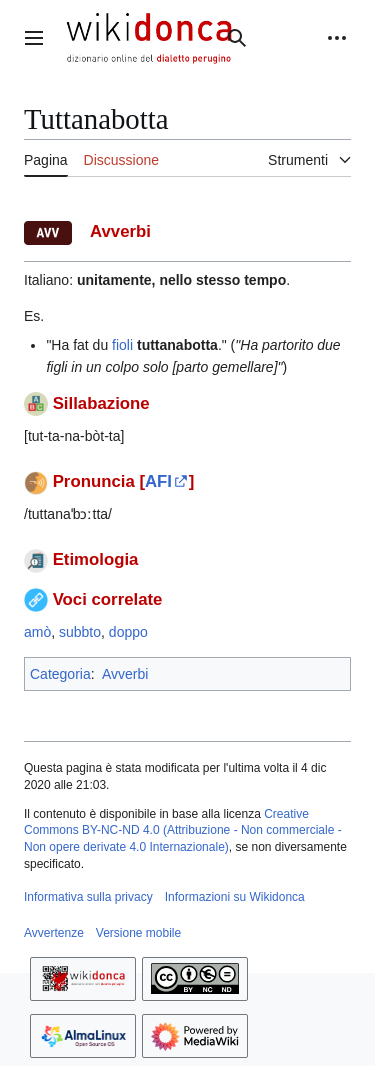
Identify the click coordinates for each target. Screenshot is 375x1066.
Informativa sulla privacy (88, 897)
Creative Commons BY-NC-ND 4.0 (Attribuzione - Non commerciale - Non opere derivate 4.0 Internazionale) (183, 831)
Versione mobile (138, 933)
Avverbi (125, 674)
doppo (128, 632)
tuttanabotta (177, 345)
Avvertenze (54, 933)
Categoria (60, 674)
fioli (122, 345)
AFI (158, 481)
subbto (80, 632)
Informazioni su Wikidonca (235, 897)
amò (37, 632)
